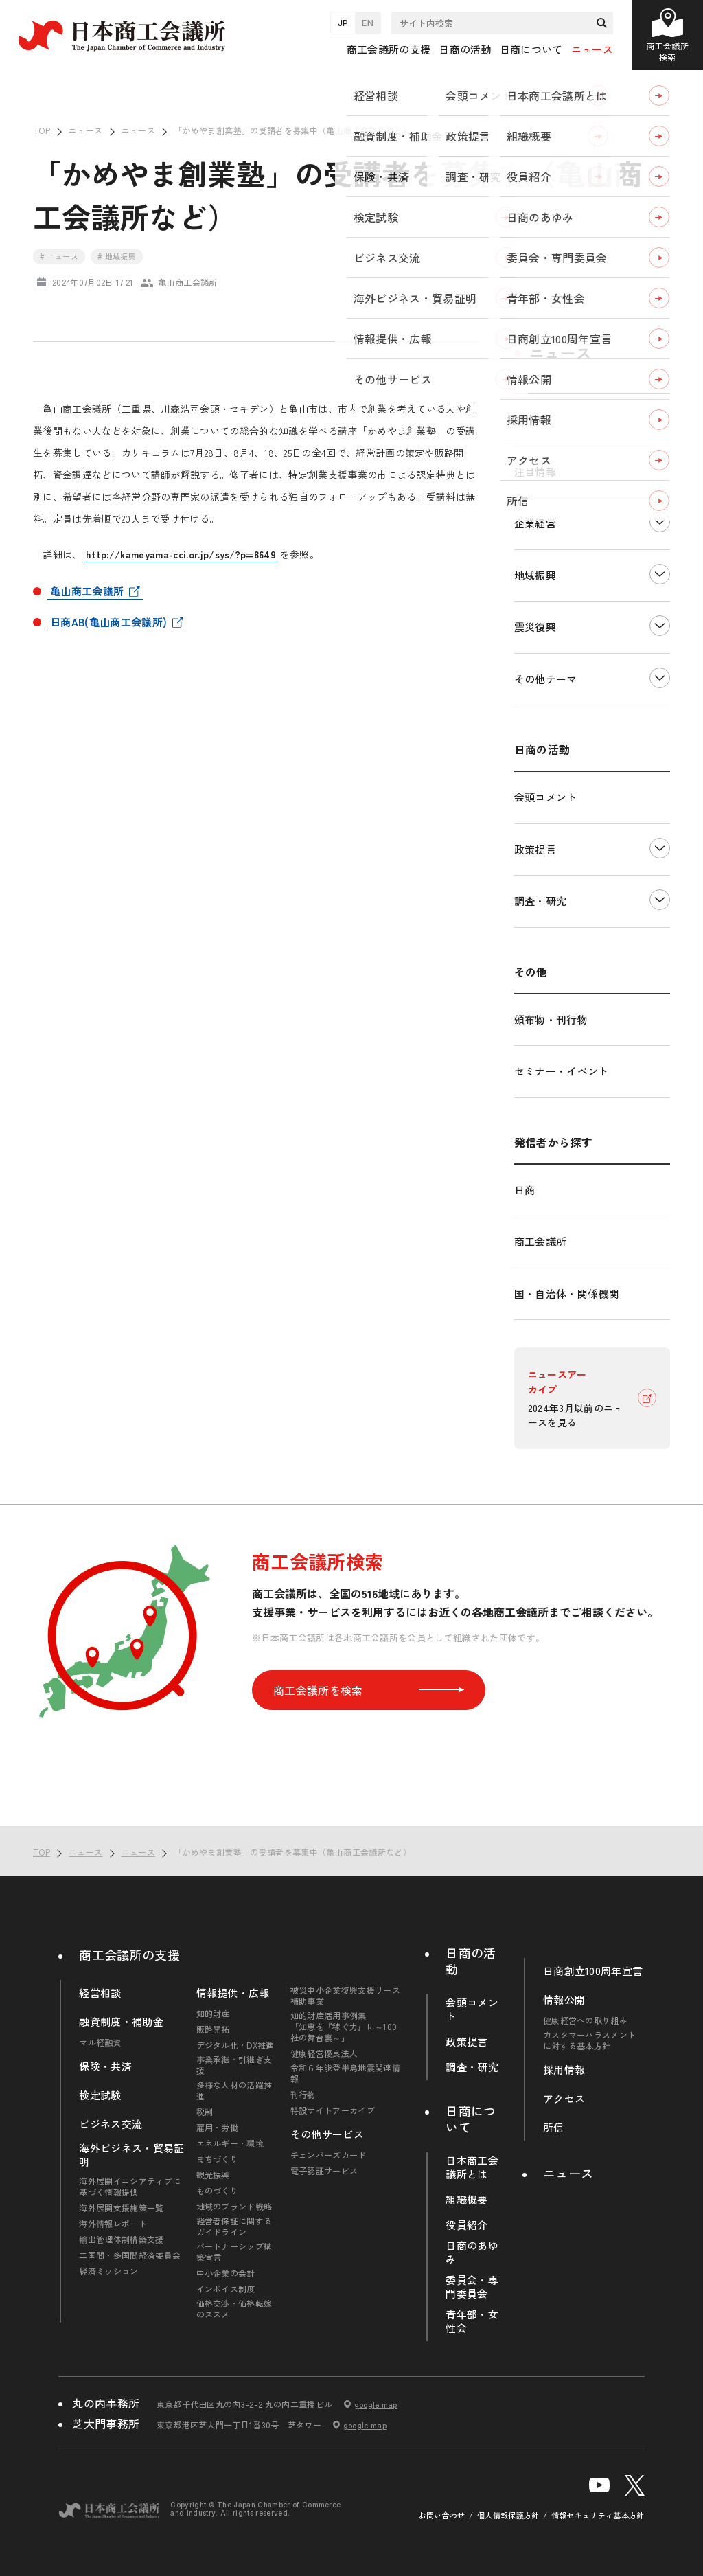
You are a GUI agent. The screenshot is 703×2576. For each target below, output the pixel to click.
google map (375, 2404)
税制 (205, 2111)
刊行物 (303, 2094)
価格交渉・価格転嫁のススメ (234, 2309)
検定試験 (100, 2095)
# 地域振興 (116, 256)
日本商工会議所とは (472, 2167)
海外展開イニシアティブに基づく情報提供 (130, 2187)
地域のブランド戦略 (234, 2206)
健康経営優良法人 (324, 2053)
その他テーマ (545, 679)
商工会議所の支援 (129, 1954)
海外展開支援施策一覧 (121, 2207)
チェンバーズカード (328, 2155)
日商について (471, 2118)
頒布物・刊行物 (551, 1019)
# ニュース (59, 256)
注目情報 (535, 471)
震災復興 (535, 626)
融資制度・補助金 (121, 2022)
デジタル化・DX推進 (235, 2045)
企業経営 (535, 523)
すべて (530, 419)
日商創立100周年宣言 (593, 1971)
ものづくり (217, 2190)
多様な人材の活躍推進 (234, 2090)
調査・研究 (540, 900)
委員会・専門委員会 (472, 2287)
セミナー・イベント (561, 1071)
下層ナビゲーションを (659, 522)
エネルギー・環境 (230, 2143)
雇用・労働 (217, 2127)
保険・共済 (105, 2066)
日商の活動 (471, 1960)
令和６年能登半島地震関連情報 (345, 2073)
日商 (524, 1190)
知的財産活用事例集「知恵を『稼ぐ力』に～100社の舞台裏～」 (343, 2026)
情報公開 (564, 2000)
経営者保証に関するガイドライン (234, 2226)
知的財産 (213, 2013)
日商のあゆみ (472, 2252)
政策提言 (535, 849)
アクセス (564, 2099)
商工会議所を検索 (368, 1690)
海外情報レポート (113, 2223)
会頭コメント (545, 797)
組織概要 (466, 2200)
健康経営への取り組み (585, 2020)
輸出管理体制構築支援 (121, 2239)
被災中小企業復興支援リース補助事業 (345, 1996)
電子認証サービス (324, 2170)
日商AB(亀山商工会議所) (108, 622)
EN (367, 22)
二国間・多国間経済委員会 (130, 2255)
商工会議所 (540, 1241)
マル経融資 (100, 2042)
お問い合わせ (442, 2515)
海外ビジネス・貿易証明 (131, 2155)
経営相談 (100, 1993)
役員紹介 (466, 2225)
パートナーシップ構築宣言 (234, 2252)
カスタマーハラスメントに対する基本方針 (589, 2040)
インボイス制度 (225, 2288)
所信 (553, 2127)
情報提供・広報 (233, 1993)
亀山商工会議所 (87, 591)
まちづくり (217, 2159)
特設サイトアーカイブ (332, 2110)
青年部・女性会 (472, 2321)
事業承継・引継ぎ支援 (234, 2065)
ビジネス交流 (110, 2124)
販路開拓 (213, 2029)
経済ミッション (108, 2271)
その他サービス (327, 2134)
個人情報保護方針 (508, 2515)
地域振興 (535, 575)
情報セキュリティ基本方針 (598, 2515)
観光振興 (213, 2174)
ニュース (592, 49)
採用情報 (564, 2070)
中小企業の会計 (225, 2273)
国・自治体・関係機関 (566, 1293)
